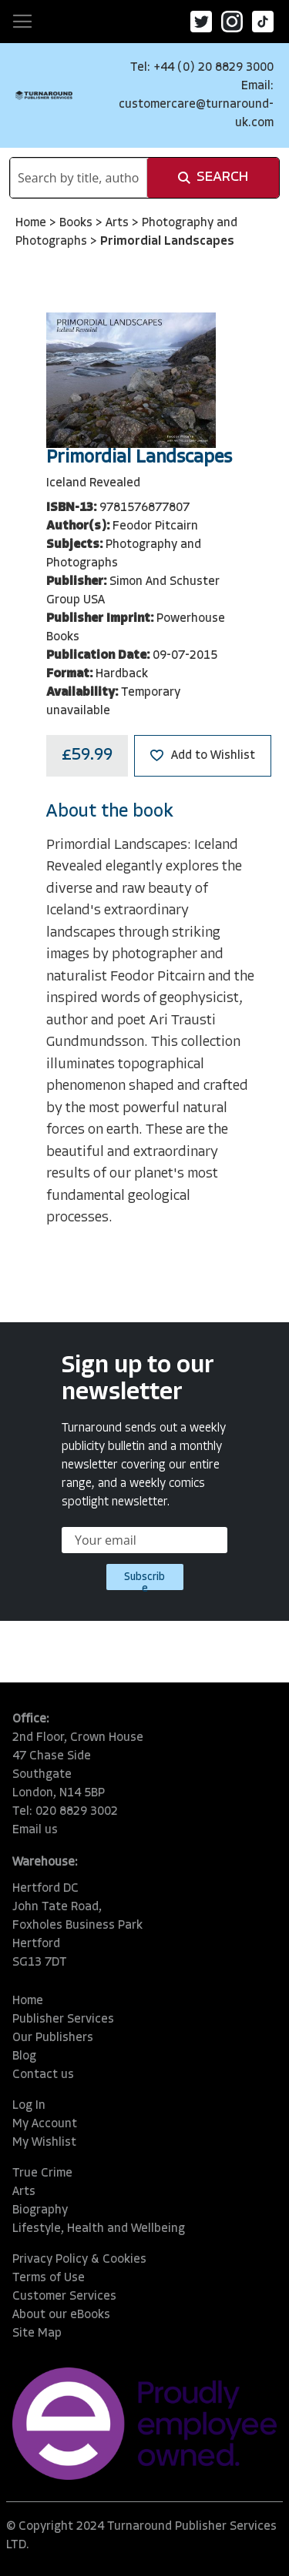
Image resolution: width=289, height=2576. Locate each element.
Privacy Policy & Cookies (79, 2260)
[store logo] (43, 95)
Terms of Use (48, 2278)
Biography (40, 2210)
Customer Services (64, 2296)
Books (77, 223)
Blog (24, 2056)
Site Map (37, 2333)
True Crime (42, 2173)
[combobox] (78, 178)
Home (32, 223)
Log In (28, 2106)
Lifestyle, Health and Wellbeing (98, 2229)
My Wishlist (44, 2143)
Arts (119, 223)
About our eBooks (61, 2315)
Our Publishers (52, 2038)
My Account (44, 2124)
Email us (35, 1830)
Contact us (43, 2075)
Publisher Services (63, 2019)
